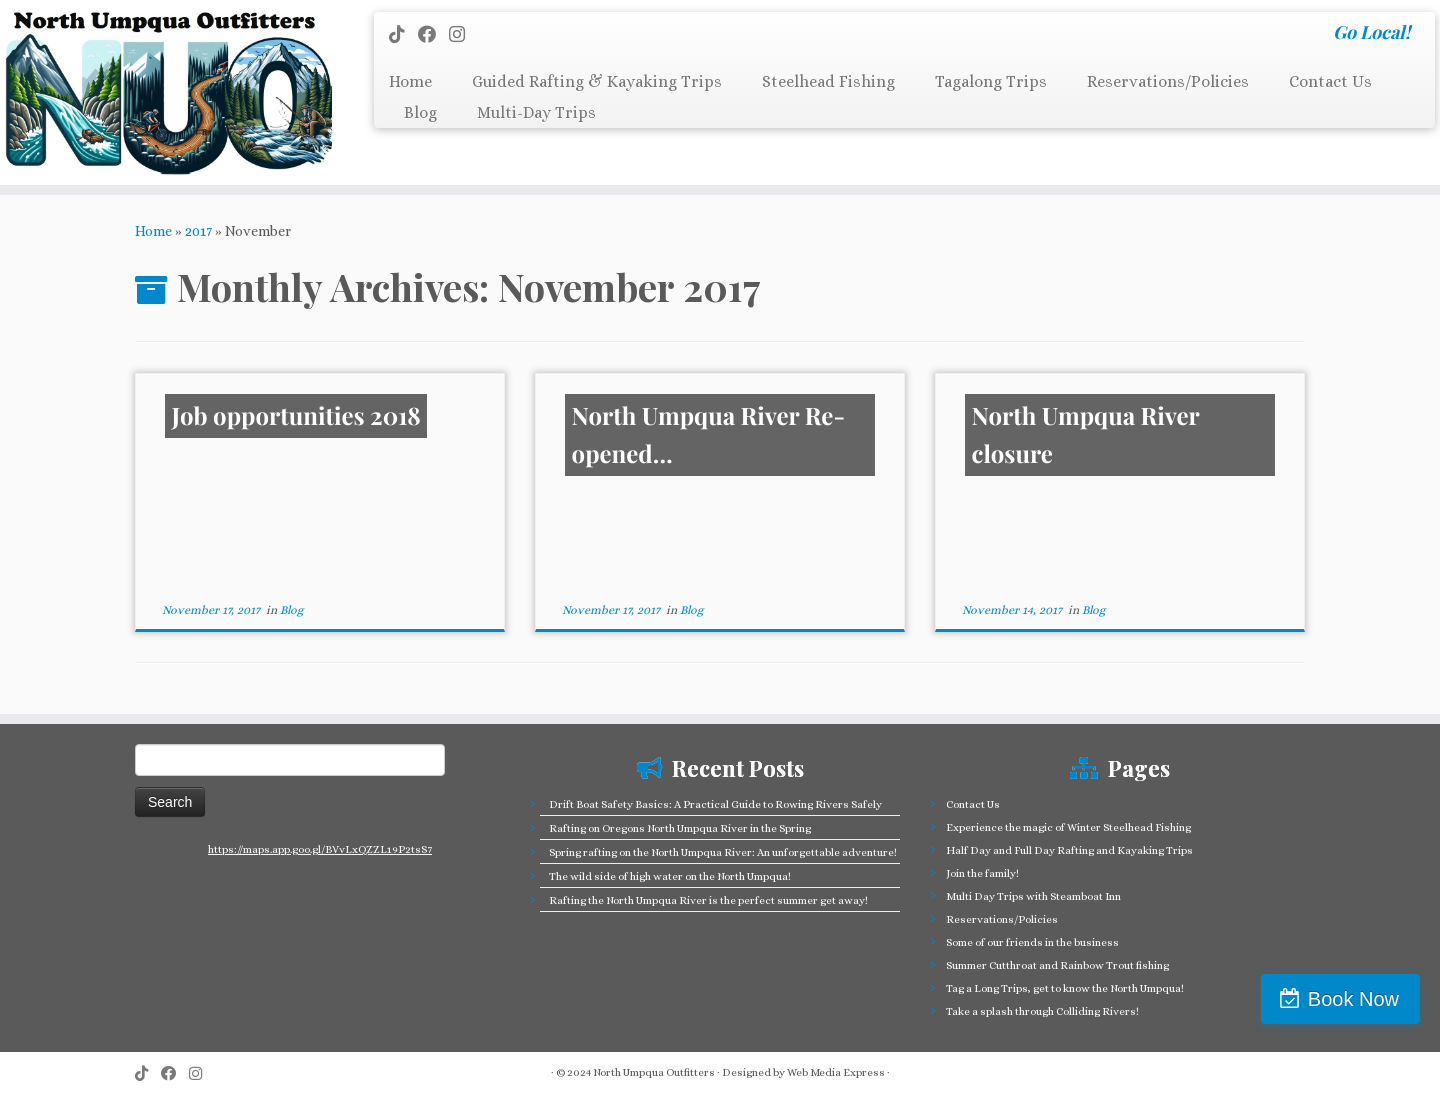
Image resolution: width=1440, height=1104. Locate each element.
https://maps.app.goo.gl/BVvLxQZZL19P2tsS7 (320, 849)
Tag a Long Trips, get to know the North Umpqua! (1065, 988)
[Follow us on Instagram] (463, 34)
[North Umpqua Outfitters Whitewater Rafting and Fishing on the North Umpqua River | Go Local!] (166, 92)
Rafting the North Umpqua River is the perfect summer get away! (708, 900)
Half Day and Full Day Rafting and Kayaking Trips (1069, 850)
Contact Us (1330, 81)
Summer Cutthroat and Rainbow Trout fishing (1057, 965)
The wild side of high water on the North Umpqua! (670, 876)
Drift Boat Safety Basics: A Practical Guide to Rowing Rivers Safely (715, 804)
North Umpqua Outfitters (654, 1072)
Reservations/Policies (1168, 81)
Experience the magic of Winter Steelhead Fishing (1068, 827)
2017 (198, 231)
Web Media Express (836, 1072)
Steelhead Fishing (828, 81)
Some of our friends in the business (1032, 942)
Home (410, 81)
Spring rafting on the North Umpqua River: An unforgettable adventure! (723, 852)
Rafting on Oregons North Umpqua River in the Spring (680, 828)
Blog (420, 112)
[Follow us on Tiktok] (403, 34)
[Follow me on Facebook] (433, 34)
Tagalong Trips (991, 81)
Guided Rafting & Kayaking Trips (597, 81)
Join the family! (982, 873)
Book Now (1353, 999)
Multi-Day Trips (536, 112)
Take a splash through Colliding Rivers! (1042, 1011)
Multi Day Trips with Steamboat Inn (1033, 896)
